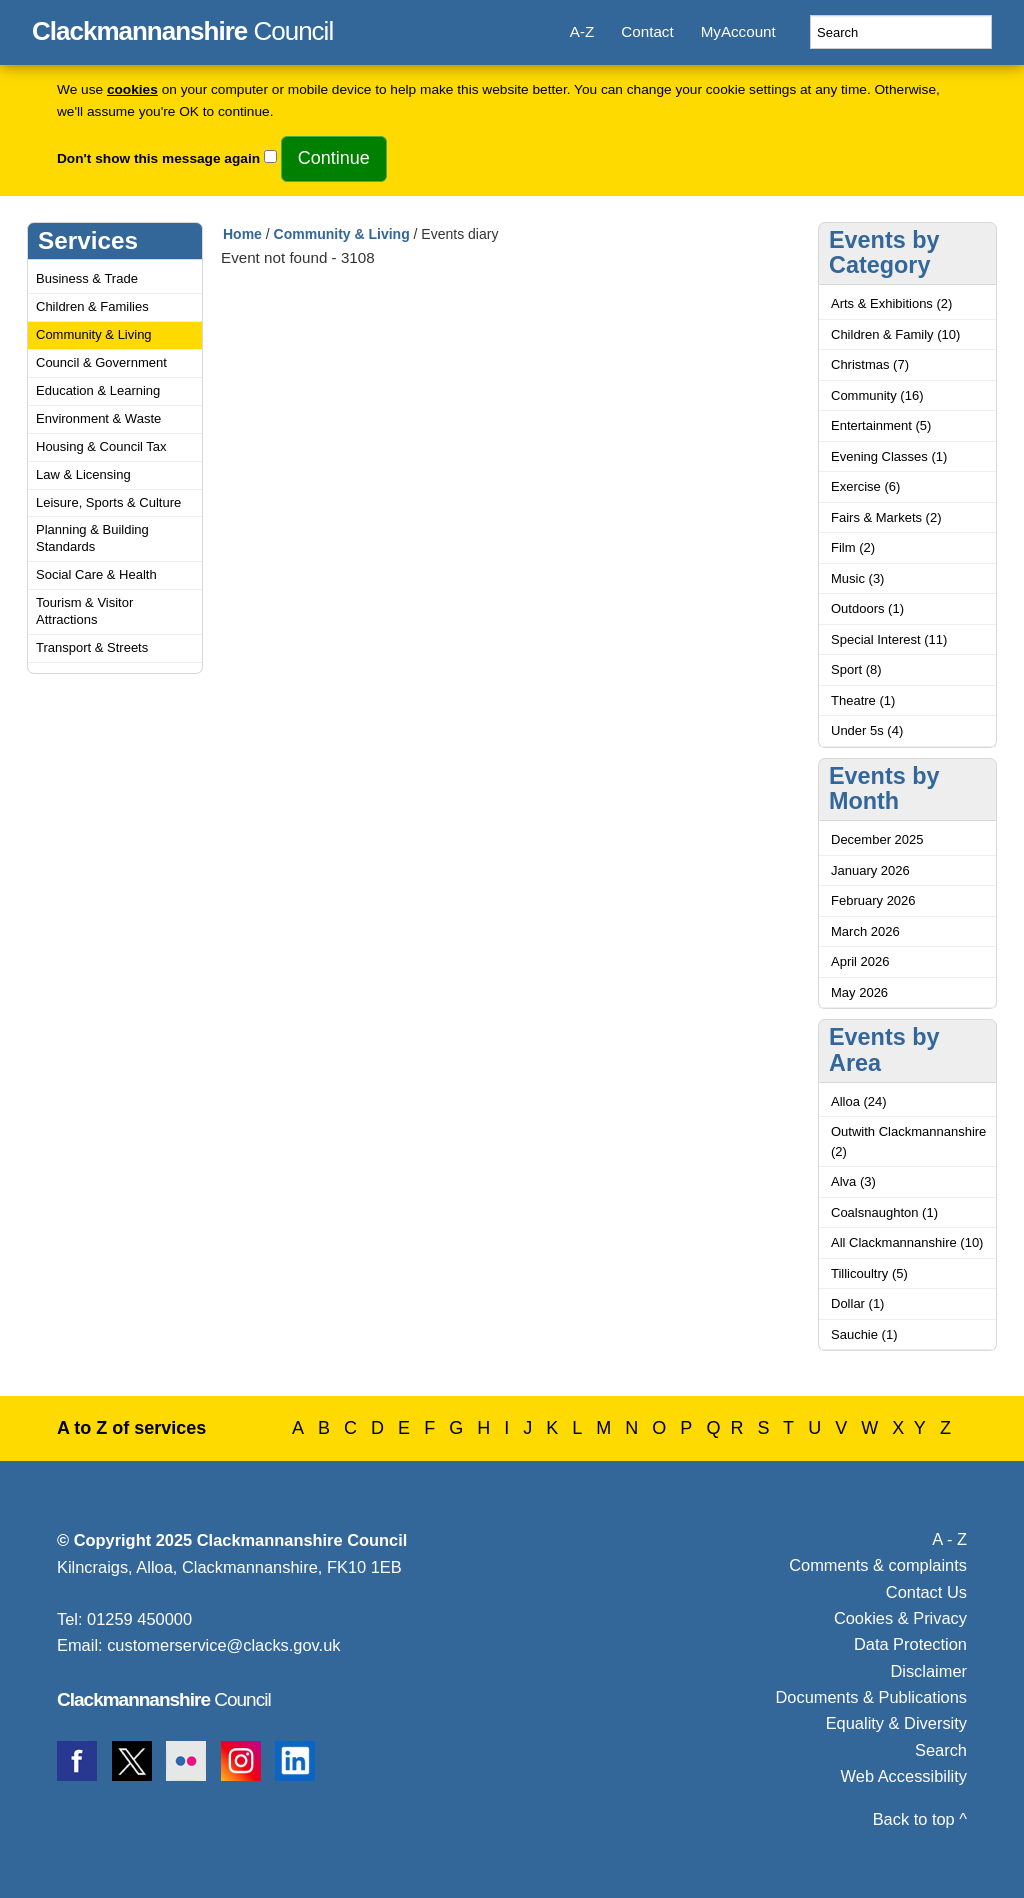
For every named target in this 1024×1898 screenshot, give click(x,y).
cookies (132, 89)
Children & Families (92, 306)
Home (242, 234)
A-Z (582, 31)
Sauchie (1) (864, 1334)
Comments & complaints (878, 1565)
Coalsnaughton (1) (884, 1212)
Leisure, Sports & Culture (108, 502)
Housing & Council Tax (101, 446)
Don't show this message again (158, 158)
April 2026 (860, 961)
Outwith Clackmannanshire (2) (908, 1141)
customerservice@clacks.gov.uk (223, 1645)
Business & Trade (87, 278)
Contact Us (926, 1592)
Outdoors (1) (867, 608)
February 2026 (873, 900)
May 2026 (859, 992)
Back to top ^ (920, 1819)
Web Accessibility (904, 1776)
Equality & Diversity (896, 1723)
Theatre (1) (863, 700)
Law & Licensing (83, 474)
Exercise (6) (865, 486)
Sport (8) (856, 669)
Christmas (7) (870, 364)
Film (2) (853, 547)
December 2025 (877, 839)
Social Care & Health (96, 574)
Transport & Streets (92, 647)
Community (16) (877, 395)
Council (182, 28)
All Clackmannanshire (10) (907, 1242)
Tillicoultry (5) (869, 1273)
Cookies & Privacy (900, 1618)
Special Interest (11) (889, 639)
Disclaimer (928, 1671)
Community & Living (94, 334)
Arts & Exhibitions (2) (891, 303)
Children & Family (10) (895, 334)
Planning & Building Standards (92, 538)
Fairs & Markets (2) (886, 517)
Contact (647, 31)
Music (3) (857, 578)
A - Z (949, 1539)
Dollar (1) (857, 1303)
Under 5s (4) (867, 730)
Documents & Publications (872, 1697)
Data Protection (910, 1644)
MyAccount (738, 31)
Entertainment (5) (881, 425)
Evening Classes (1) (889, 456)
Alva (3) (853, 1181)
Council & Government (101, 362)
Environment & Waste (98, 418)
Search (941, 1750)
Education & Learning (98, 390)
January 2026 (870, 870)
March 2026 (865, 931)
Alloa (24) (859, 1101)
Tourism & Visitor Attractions (84, 611)
